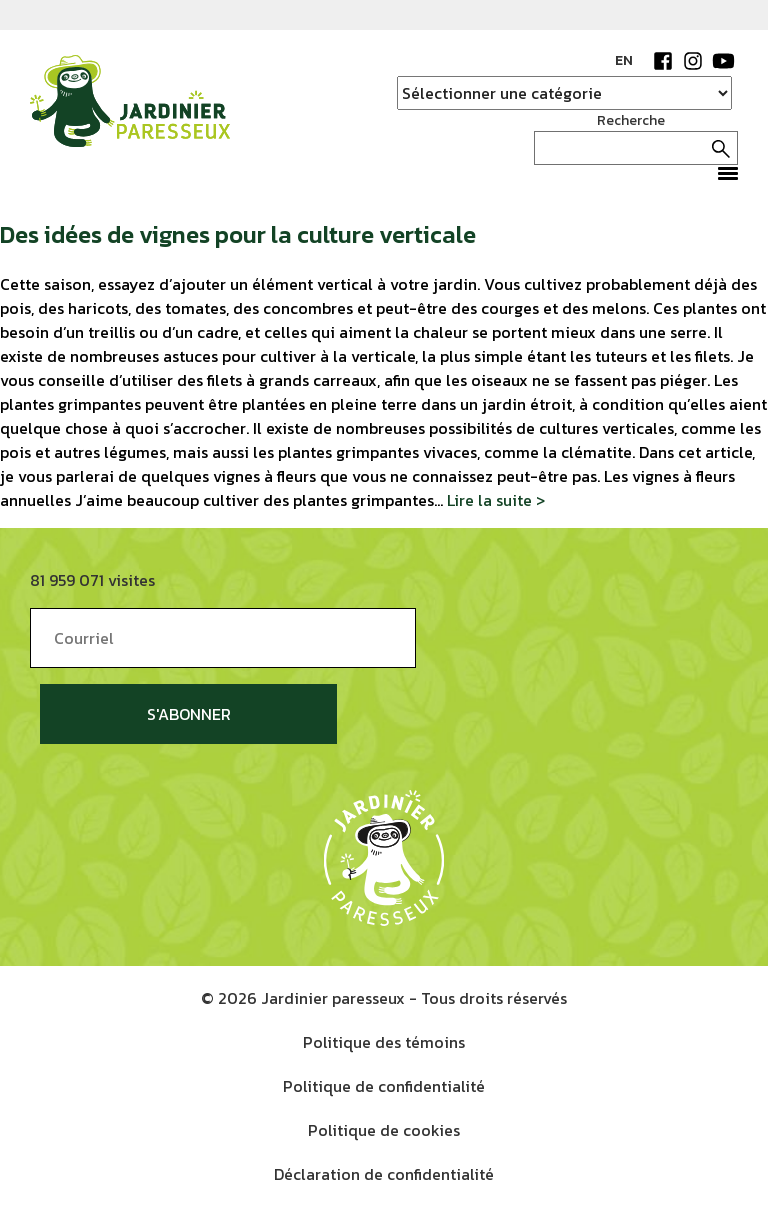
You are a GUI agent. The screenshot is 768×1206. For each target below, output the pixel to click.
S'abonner (189, 714)
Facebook (663, 61)
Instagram (693, 61)
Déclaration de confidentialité (384, 1174)
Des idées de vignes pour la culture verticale (238, 234)
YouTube (723, 61)
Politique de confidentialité (384, 1086)
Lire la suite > (496, 500)
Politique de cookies (384, 1130)
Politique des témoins (384, 1042)
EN (624, 60)
